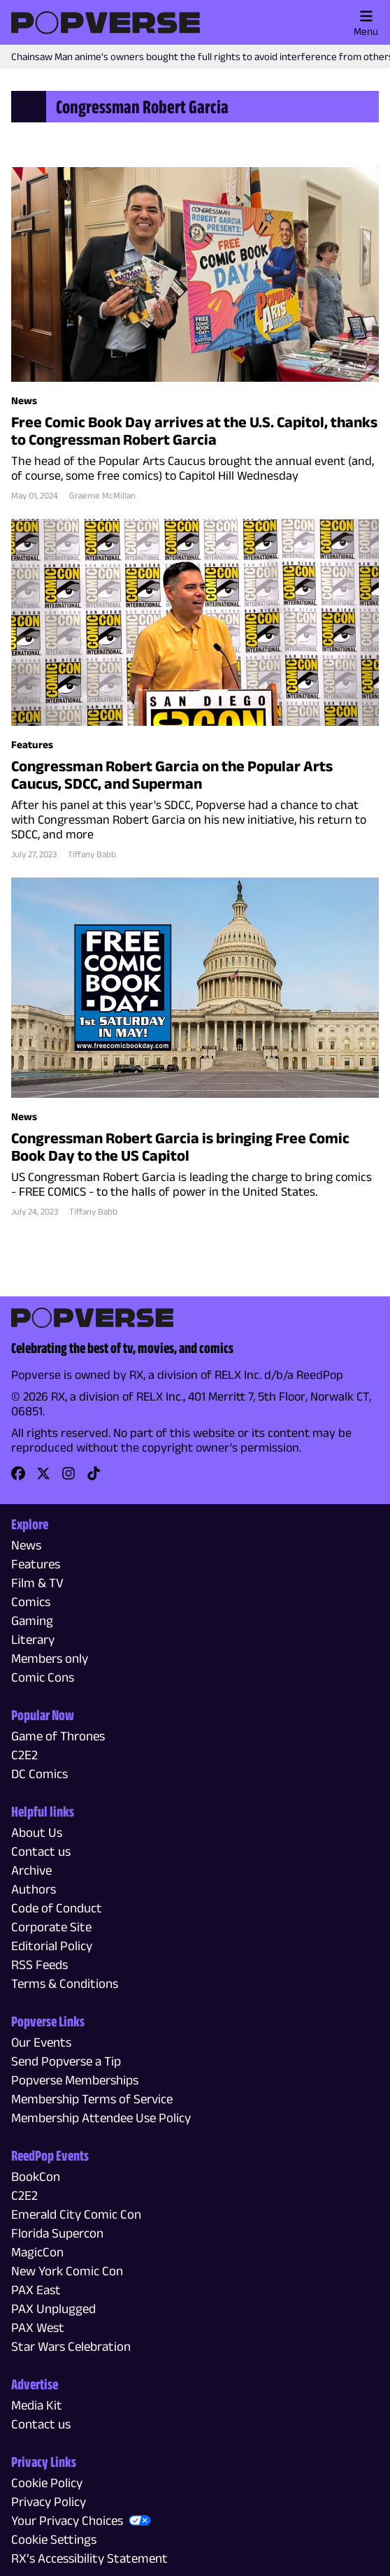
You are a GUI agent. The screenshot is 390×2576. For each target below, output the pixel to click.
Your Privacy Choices (67, 2520)
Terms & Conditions (64, 1983)
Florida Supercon (57, 2233)
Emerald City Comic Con (76, 2214)
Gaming (32, 1620)
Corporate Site (51, 1926)
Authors (33, 1889)
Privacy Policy (48, 2501)
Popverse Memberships (74, 2080)
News (26, 1545)
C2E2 (24, 1754)
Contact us (41, 1851)
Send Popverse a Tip (66, 2061)
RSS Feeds (39, 1964)
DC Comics (39, 1773)
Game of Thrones (58, 1736)
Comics (30, 1601)
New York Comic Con (67, 2270)
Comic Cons (42, 1677)
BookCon (35, 2176)
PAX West (37, 2327)
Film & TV (37, 1582)
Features (35, 1563)
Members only (49, 1658)
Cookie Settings (53, 2539)
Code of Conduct (56, 1908)
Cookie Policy (46, 2482)
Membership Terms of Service (92, 2098)
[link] (18, 1478)
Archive (31, 1870)
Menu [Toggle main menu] (366, 23)
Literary (33, 1639)
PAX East (36, 2289)
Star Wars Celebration (71, 2346)
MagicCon (37, 2252)
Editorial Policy (51, 1945)
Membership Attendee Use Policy (101, 2117)
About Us (36, 1832)
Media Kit (36, 2405)
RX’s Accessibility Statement (89, 2558)
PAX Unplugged (53, 2308)
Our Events (41, 2042)
